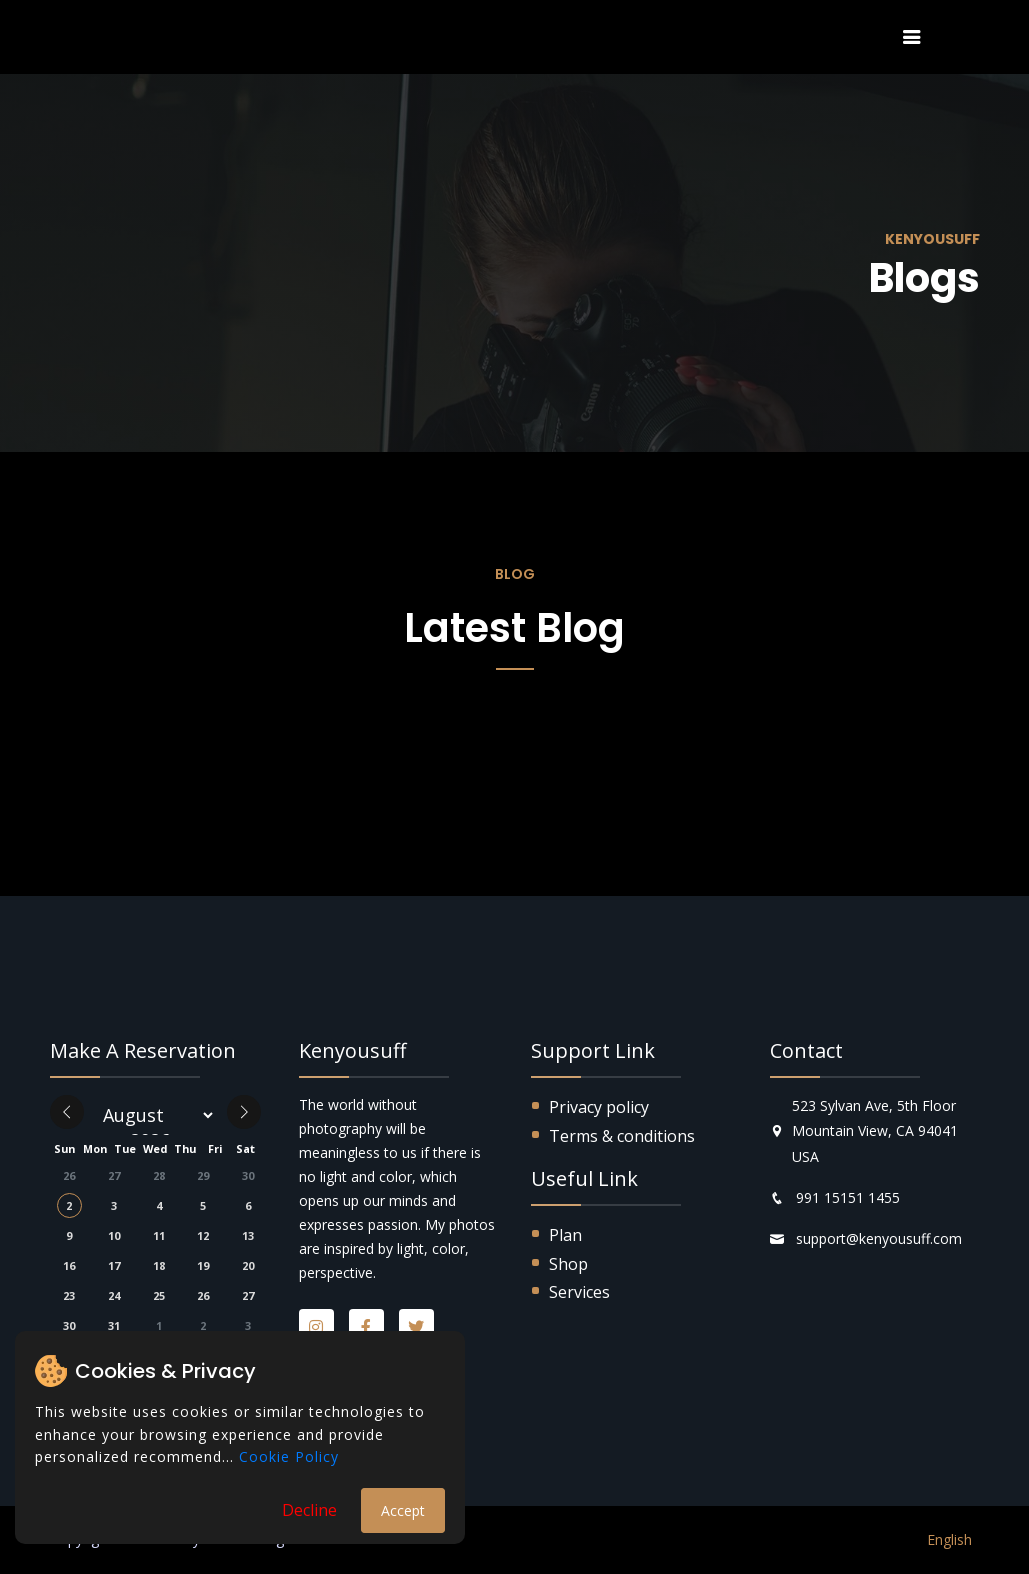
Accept (403, 1510)
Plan (565, 1235)
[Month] (155, 1115)
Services (579, 1292)
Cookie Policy (289, 1456)
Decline (309, 1510)
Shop (568, 1264)
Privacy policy (599, 1107)
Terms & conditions (622, 1136)
